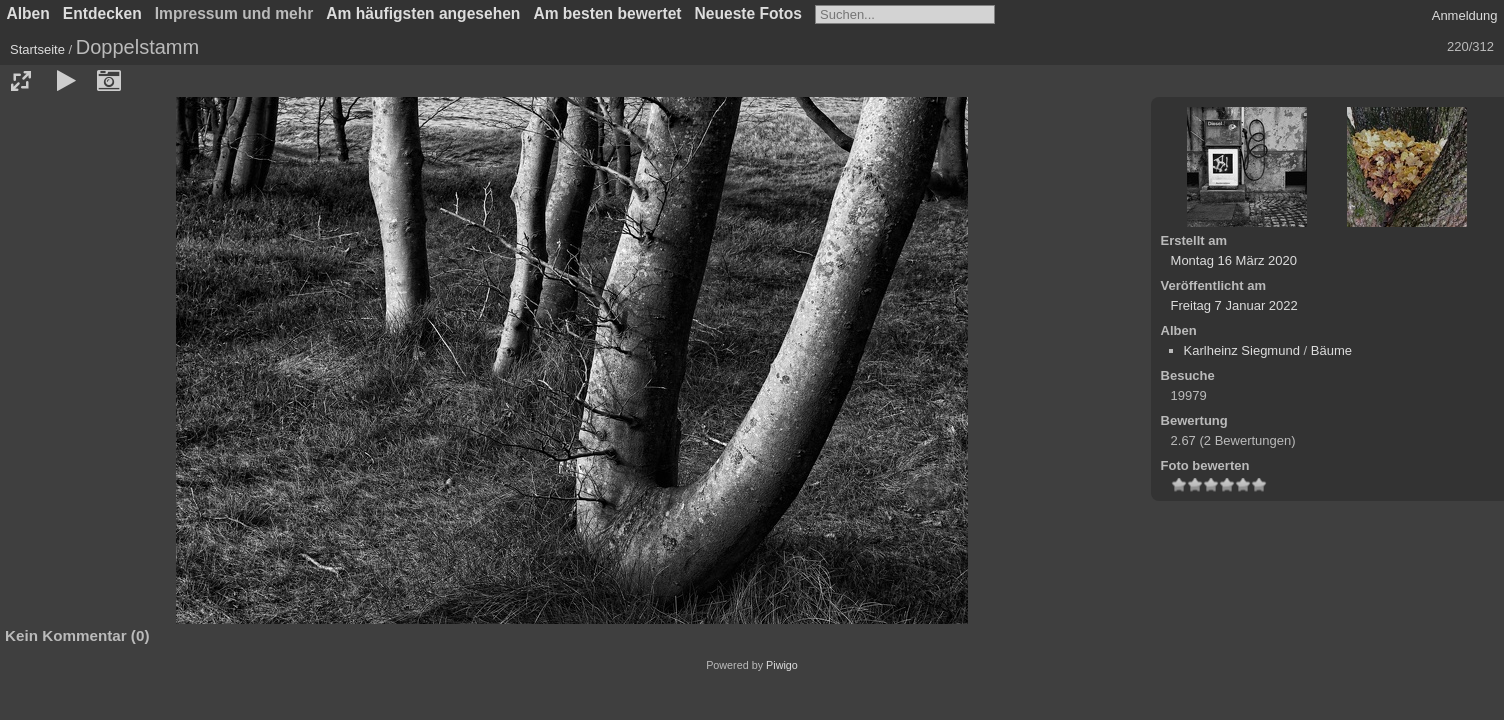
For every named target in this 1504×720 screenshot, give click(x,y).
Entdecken (102, 13)
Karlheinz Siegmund (1242, 350)
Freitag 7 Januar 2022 (1234, 305)
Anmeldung (1465, 15)
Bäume (1331, 350)
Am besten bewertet (607, 13)
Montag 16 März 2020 (1234, 260)
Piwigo (782, 665)
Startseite (37, 49)
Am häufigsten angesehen (423, 13)
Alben (28, 13)
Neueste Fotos (748, 13)
